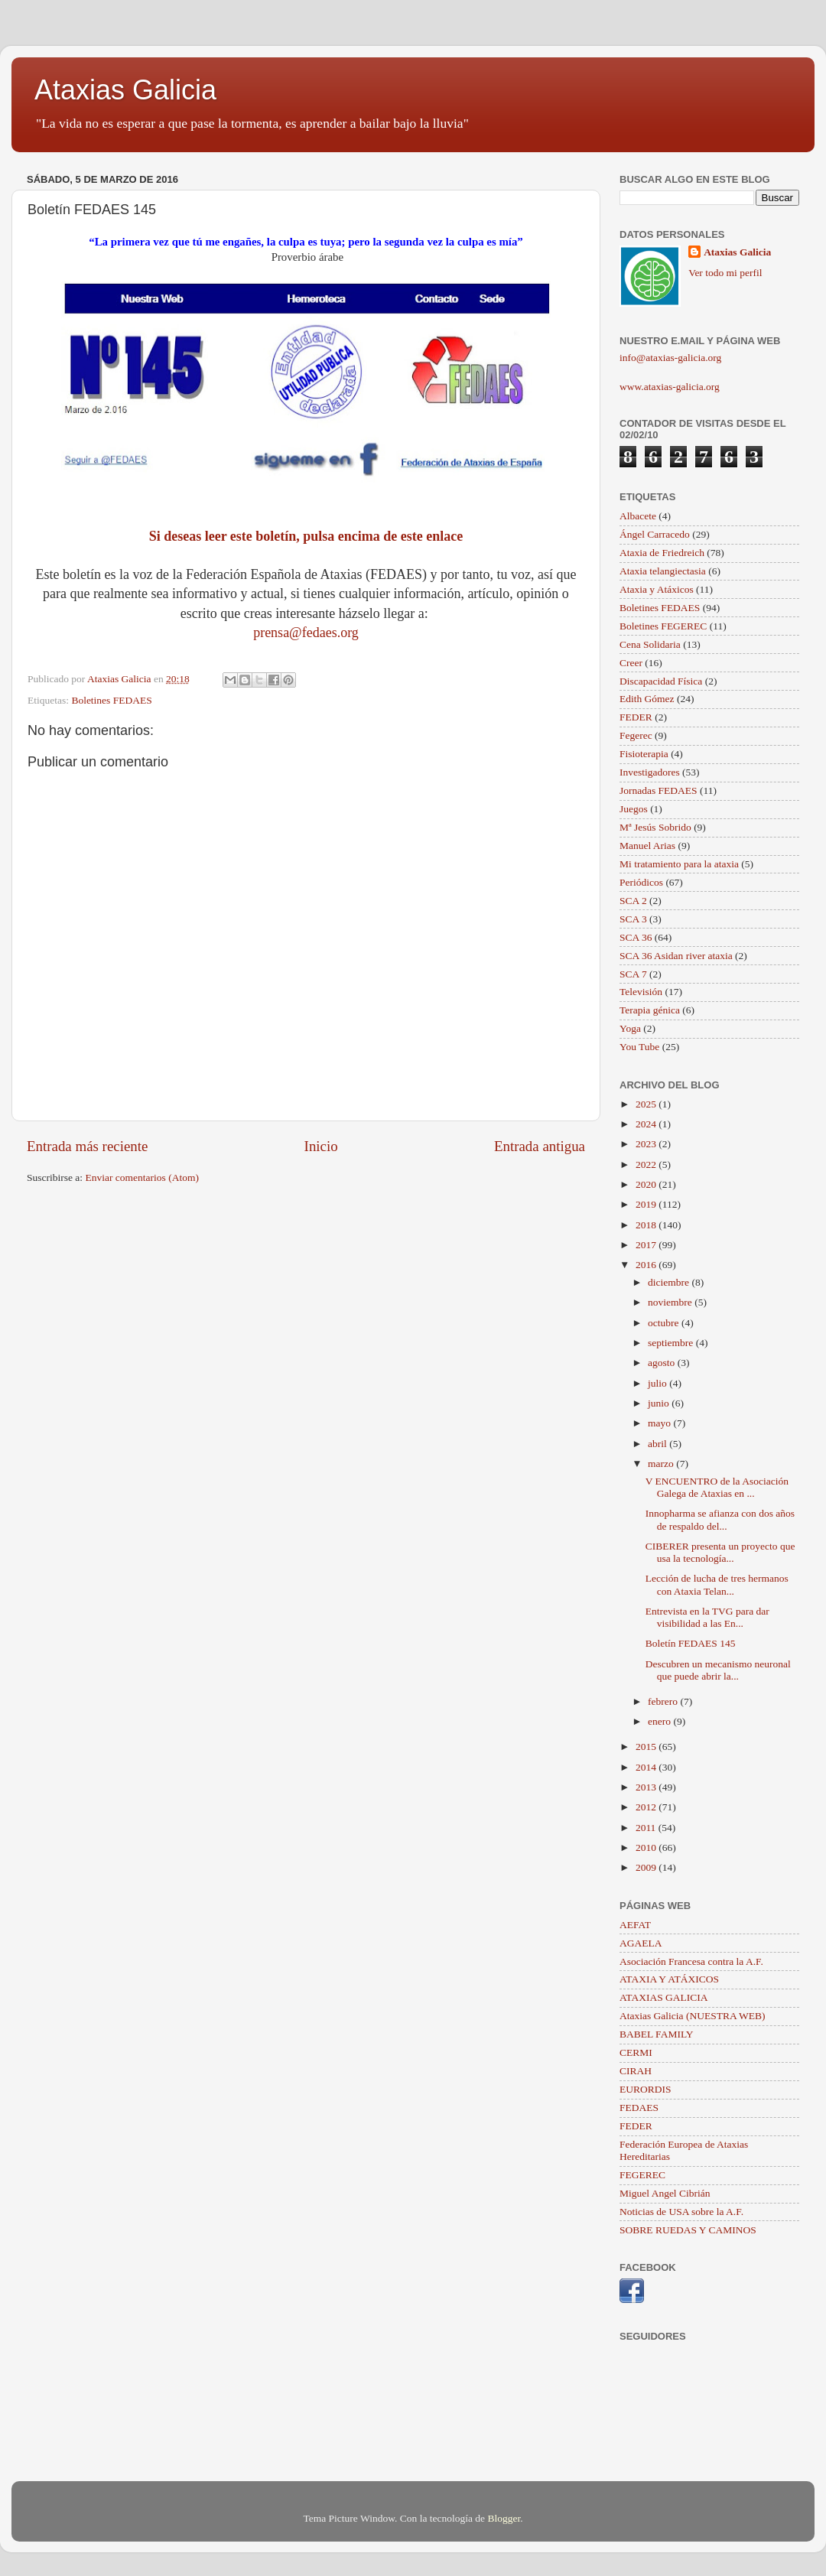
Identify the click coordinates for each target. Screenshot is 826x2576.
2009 (647, 1867)
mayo (660, 1423)
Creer (631, 662)
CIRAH (636, 2071)
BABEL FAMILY (657, 2034)
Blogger (503, 2518)
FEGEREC (642, 2175)
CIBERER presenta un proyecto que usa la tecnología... (720, 1552)
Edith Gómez (647, 698)
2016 (647, 1264)
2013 (647, 1787)
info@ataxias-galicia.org (670, 357)
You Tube (639, 1046)
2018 (647, 1225)
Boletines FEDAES (111, 700)
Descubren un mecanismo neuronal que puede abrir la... (718, 1670)
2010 (647, 1847)
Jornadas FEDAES (659, 790)
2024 (647, 1124)
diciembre (669, 1282)
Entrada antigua (539, 1146)
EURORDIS (646, 2089)
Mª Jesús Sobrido (655, 827)
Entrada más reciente (87, 1146)
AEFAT (635, 1924)
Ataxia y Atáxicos (657, 589)
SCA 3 (633, 919)
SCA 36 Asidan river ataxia (676, 955)
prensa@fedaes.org (306, 632)
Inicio (321, 1146)
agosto (663, 1362)
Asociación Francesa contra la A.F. (691, 1961)
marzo (662, 1463)
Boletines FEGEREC (663, 626)
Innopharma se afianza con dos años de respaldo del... (720, 1519)
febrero (664, 1701)
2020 (647, 1184)
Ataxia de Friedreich (662, 552)
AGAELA (641, 1943)
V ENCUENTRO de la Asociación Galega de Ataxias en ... (717, 1487)
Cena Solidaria (650, 644)
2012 (647, 1807)
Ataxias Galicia (125, 90)
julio (658, 1383)
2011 (647, 1827)
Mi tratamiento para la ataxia (679, 864)
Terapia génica (650, 1010)
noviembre (671, 1302)
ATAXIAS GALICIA (664, 1997)
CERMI (636, 2052)
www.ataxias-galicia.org (670, 386)
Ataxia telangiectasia (663, 571)
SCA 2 (633, 900)
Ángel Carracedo (655, 534)
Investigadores (650, 772)
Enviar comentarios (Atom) (142, 1177)
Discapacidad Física (661, 681)
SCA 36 (636, 937)
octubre (664, 1323)
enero (660, 1721)
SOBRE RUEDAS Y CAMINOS (688, 2230)
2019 (647, 1204)
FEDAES (639, 2107)
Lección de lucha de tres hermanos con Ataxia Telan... (717, 1584)
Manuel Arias (647, 845)
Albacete (638, 516)
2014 (647, 1767)
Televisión (641, 991)
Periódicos (641, 882)
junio (660, 1403)
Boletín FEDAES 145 (691, 1643)
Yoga (630, 1028)
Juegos (634, 809)
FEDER (636, 717)
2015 (647, 1746)
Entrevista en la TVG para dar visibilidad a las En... (707, 1617)
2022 (647, 1164)
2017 (647, 1245)
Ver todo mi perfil (725, 272)
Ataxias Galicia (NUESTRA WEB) (693, 2015)
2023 (647, 1144)
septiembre (672, 1342)
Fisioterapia (644, 753)
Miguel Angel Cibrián (665, 2193)
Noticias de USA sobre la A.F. (681, 2211)
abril (658, 1443)
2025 (647, 1104)
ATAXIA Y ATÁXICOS (669, 1979)
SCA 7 (633, 974)
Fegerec (636, 735)
